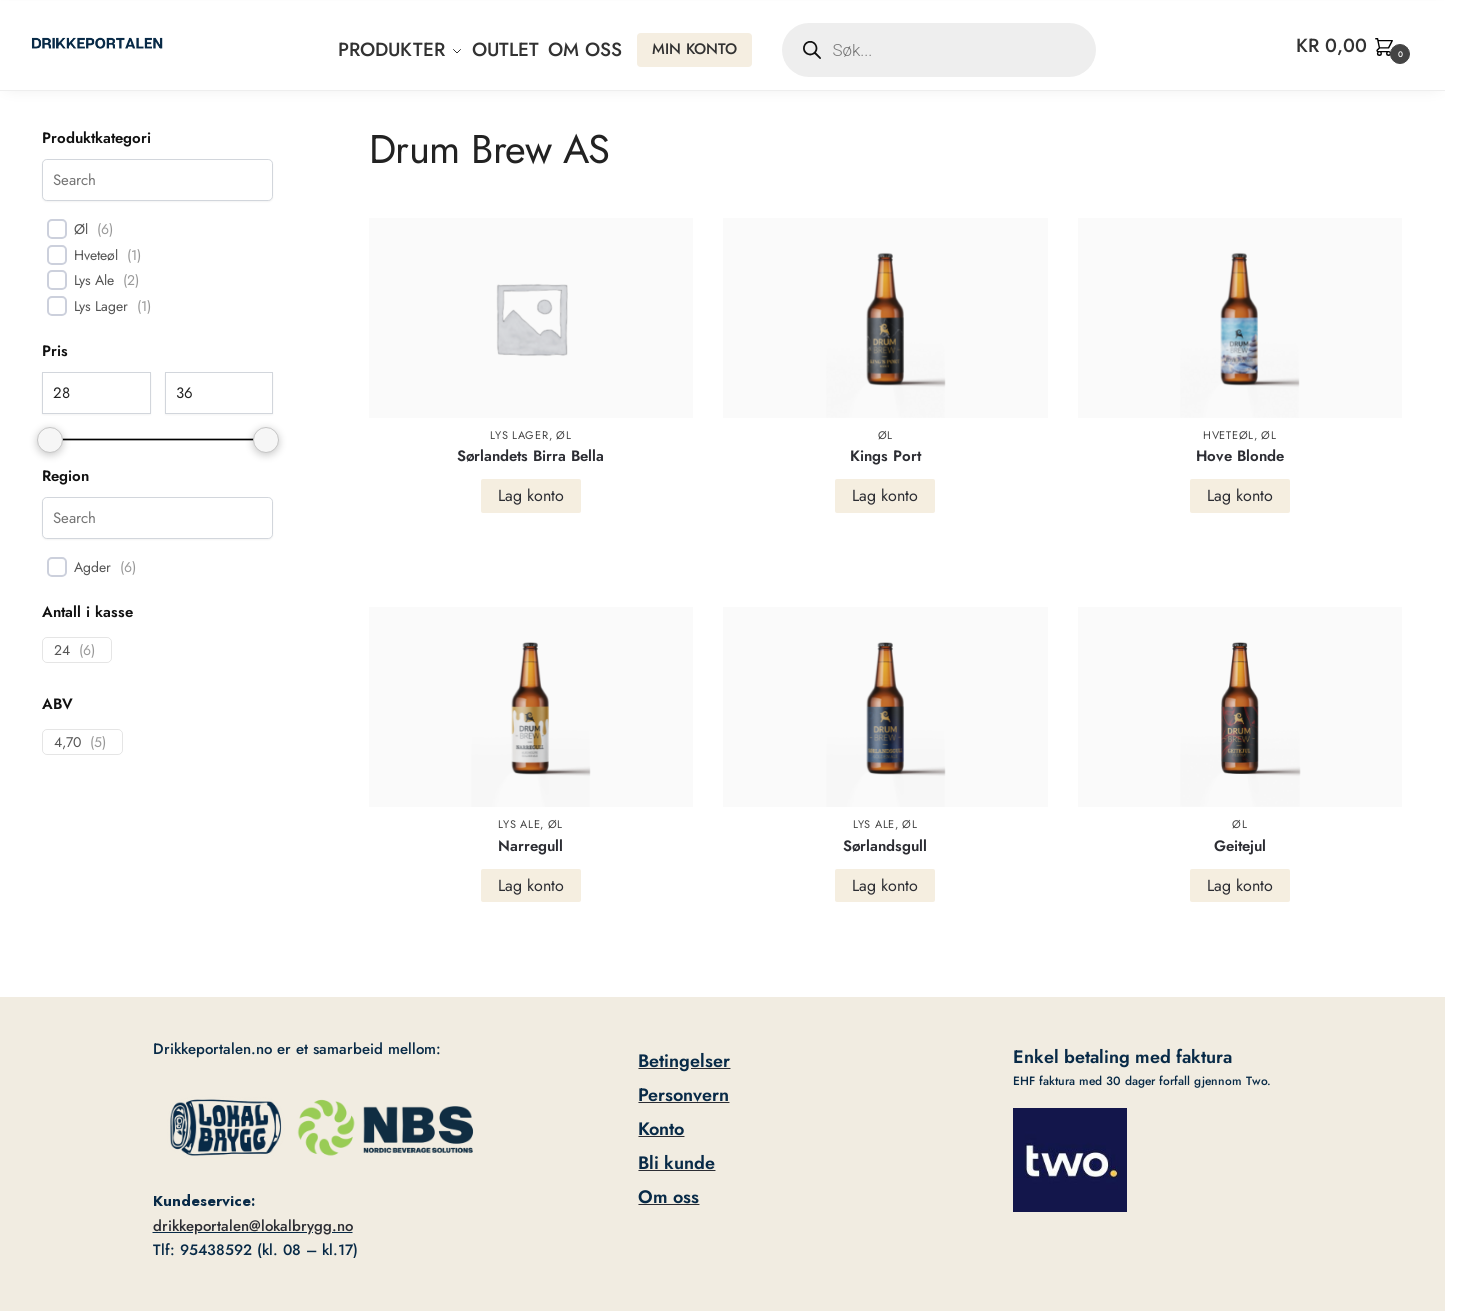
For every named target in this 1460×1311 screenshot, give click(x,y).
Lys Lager (519, 435)
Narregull (530, 846)
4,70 (67, 742)
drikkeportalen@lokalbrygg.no (253, 1226)
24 (62, 650)
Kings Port (885, 456)
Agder (92, 567)
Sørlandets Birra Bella (530, 456)
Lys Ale (519, 824)
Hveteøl (1228, 435)
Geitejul (1240, 846)
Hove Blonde (1240, 456)
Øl (563, 435)
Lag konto (531, 495)
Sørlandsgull (885, 846)
